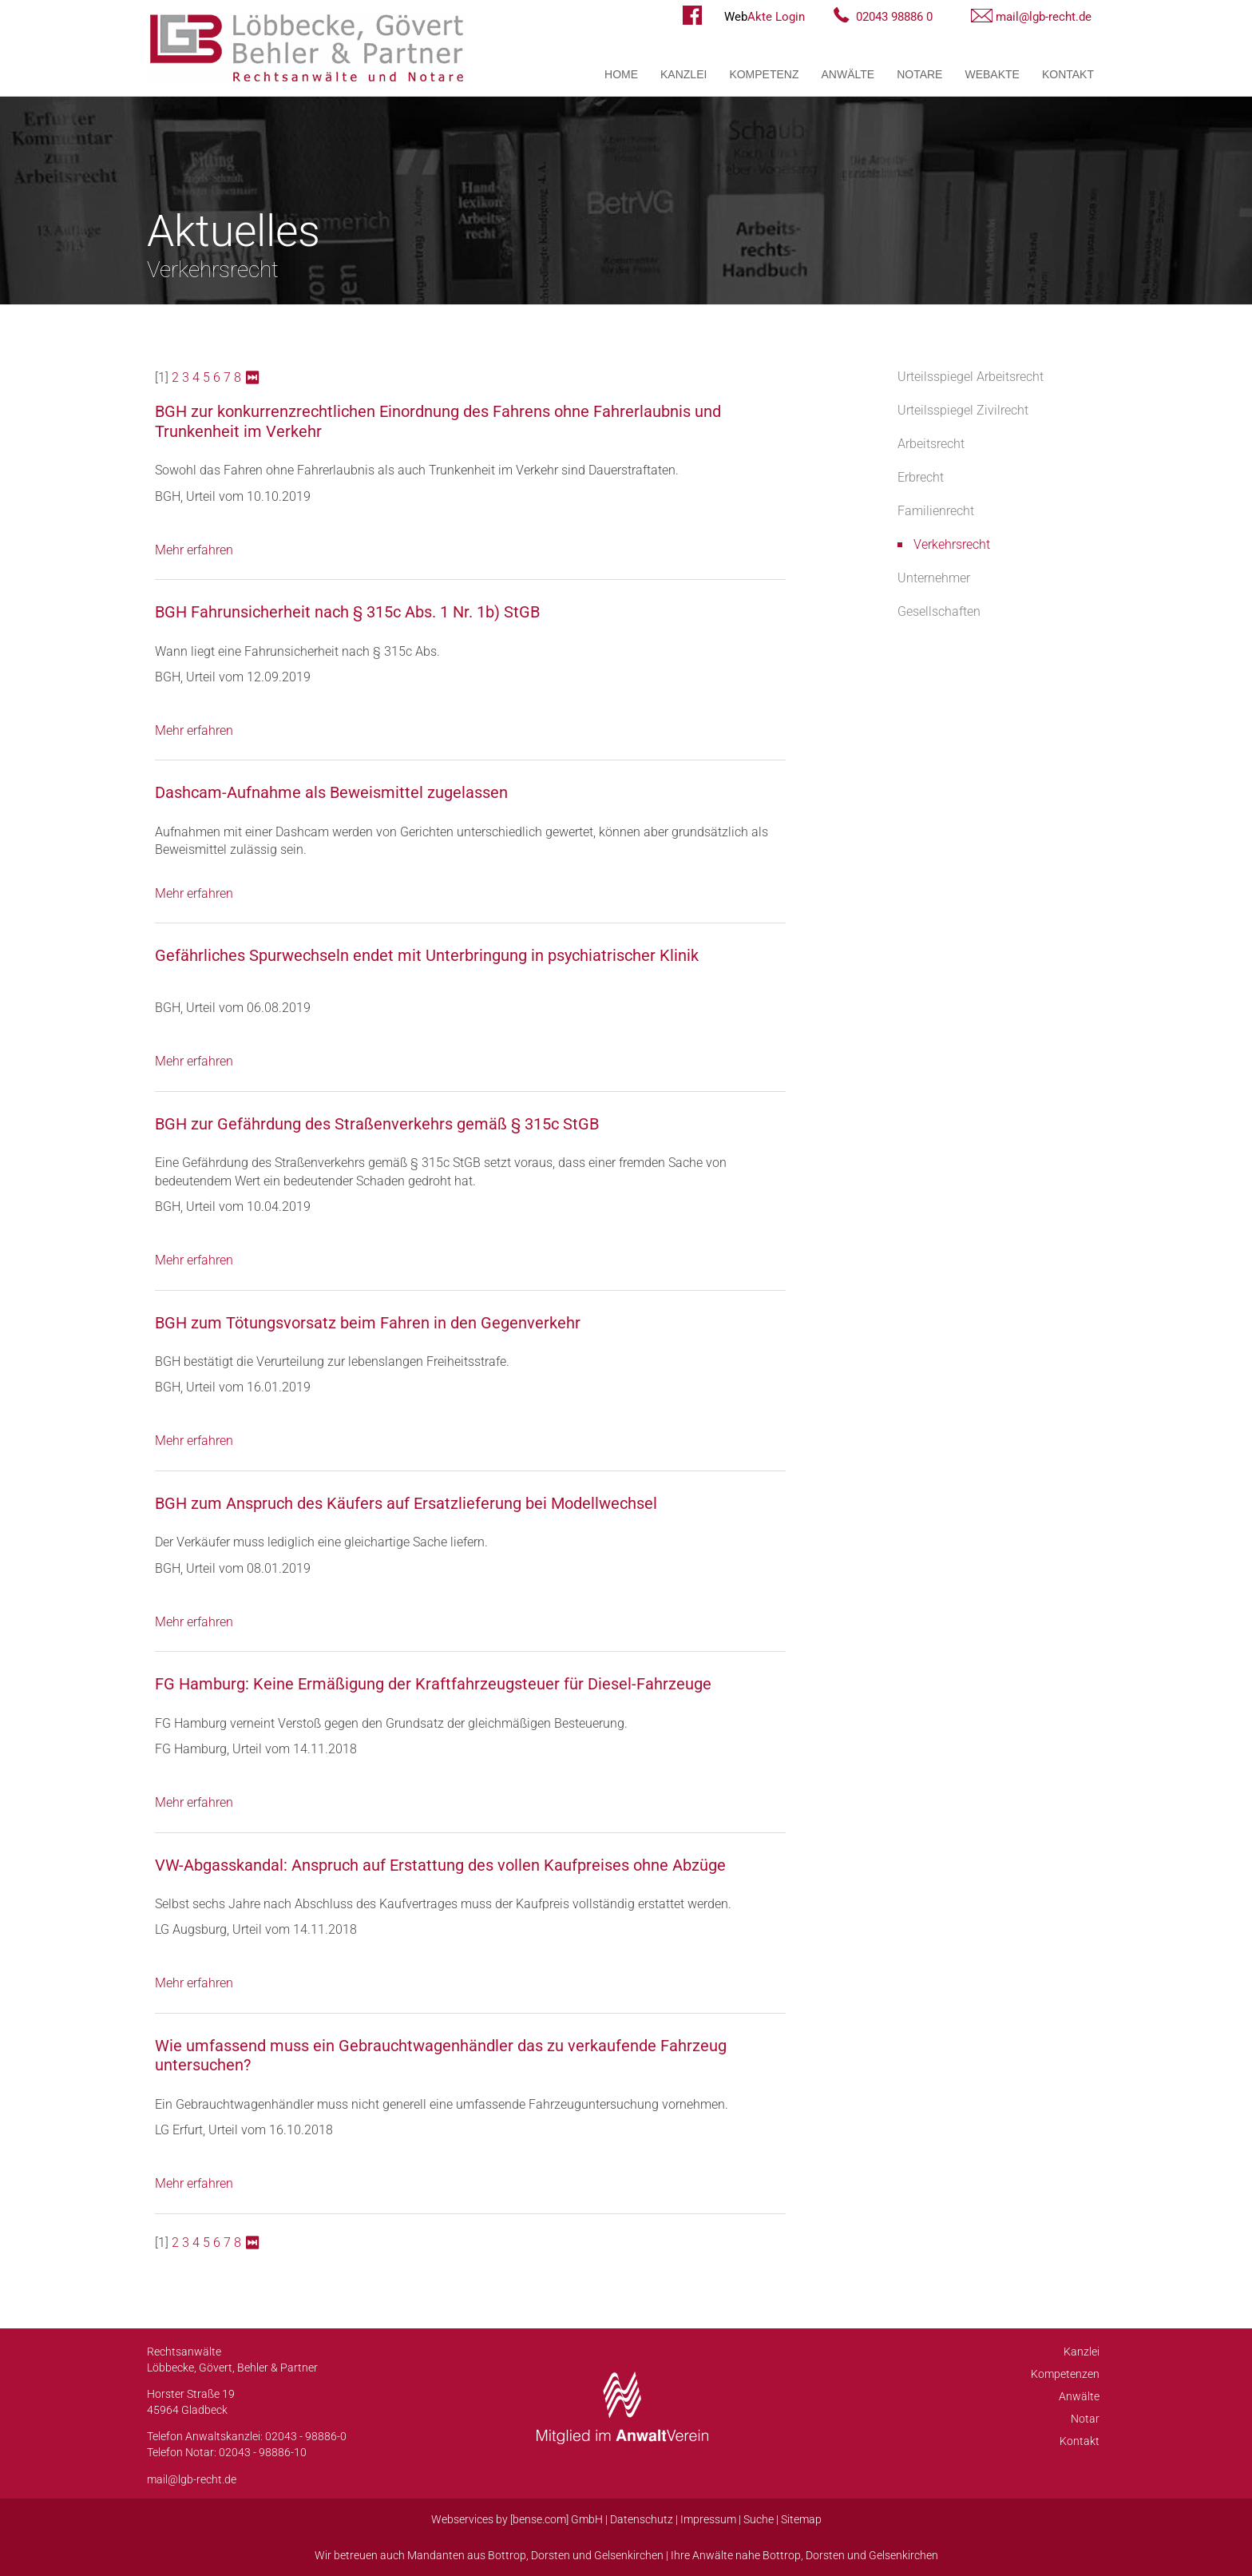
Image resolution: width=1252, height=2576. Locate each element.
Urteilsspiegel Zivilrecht (962, 410)
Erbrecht (920, 477)
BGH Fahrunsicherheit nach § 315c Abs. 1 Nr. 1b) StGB (347, 611)
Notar (1085, 2418)
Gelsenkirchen (629, 2555)
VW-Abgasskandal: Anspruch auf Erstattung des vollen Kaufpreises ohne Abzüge (440, 1865)
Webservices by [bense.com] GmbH (517, 2519)
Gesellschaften (939, 611)
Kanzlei (683, 74)
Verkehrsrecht (951, 544)
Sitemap (801, 2519)
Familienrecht (935, 510)
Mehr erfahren (194, 550)
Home (621, 74)
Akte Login (764, 17)
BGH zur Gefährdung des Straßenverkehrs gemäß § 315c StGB (377, 1123)
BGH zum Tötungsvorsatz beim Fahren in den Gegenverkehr (367, 1322)
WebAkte (992, 74)
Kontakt (1068, 74)
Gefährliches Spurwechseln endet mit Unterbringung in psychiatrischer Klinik (427, 955)
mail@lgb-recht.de (1044, 17)
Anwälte (848, 74)
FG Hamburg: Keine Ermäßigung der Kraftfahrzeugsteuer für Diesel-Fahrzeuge (433, 1683)
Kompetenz (763, 74)
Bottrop (507, 2555)
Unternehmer (933, 577)
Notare (919, 74)
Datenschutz (641, 2519)
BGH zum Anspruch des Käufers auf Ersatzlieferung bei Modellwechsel (406, 1503)
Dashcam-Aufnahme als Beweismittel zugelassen (331, 792)
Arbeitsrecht (931, 443)
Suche (758, 2519)
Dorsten (550, 2555)
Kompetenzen (1065, 2374)
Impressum (708, 2519)
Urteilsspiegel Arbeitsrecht (970, 376)
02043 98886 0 (894, 17)
